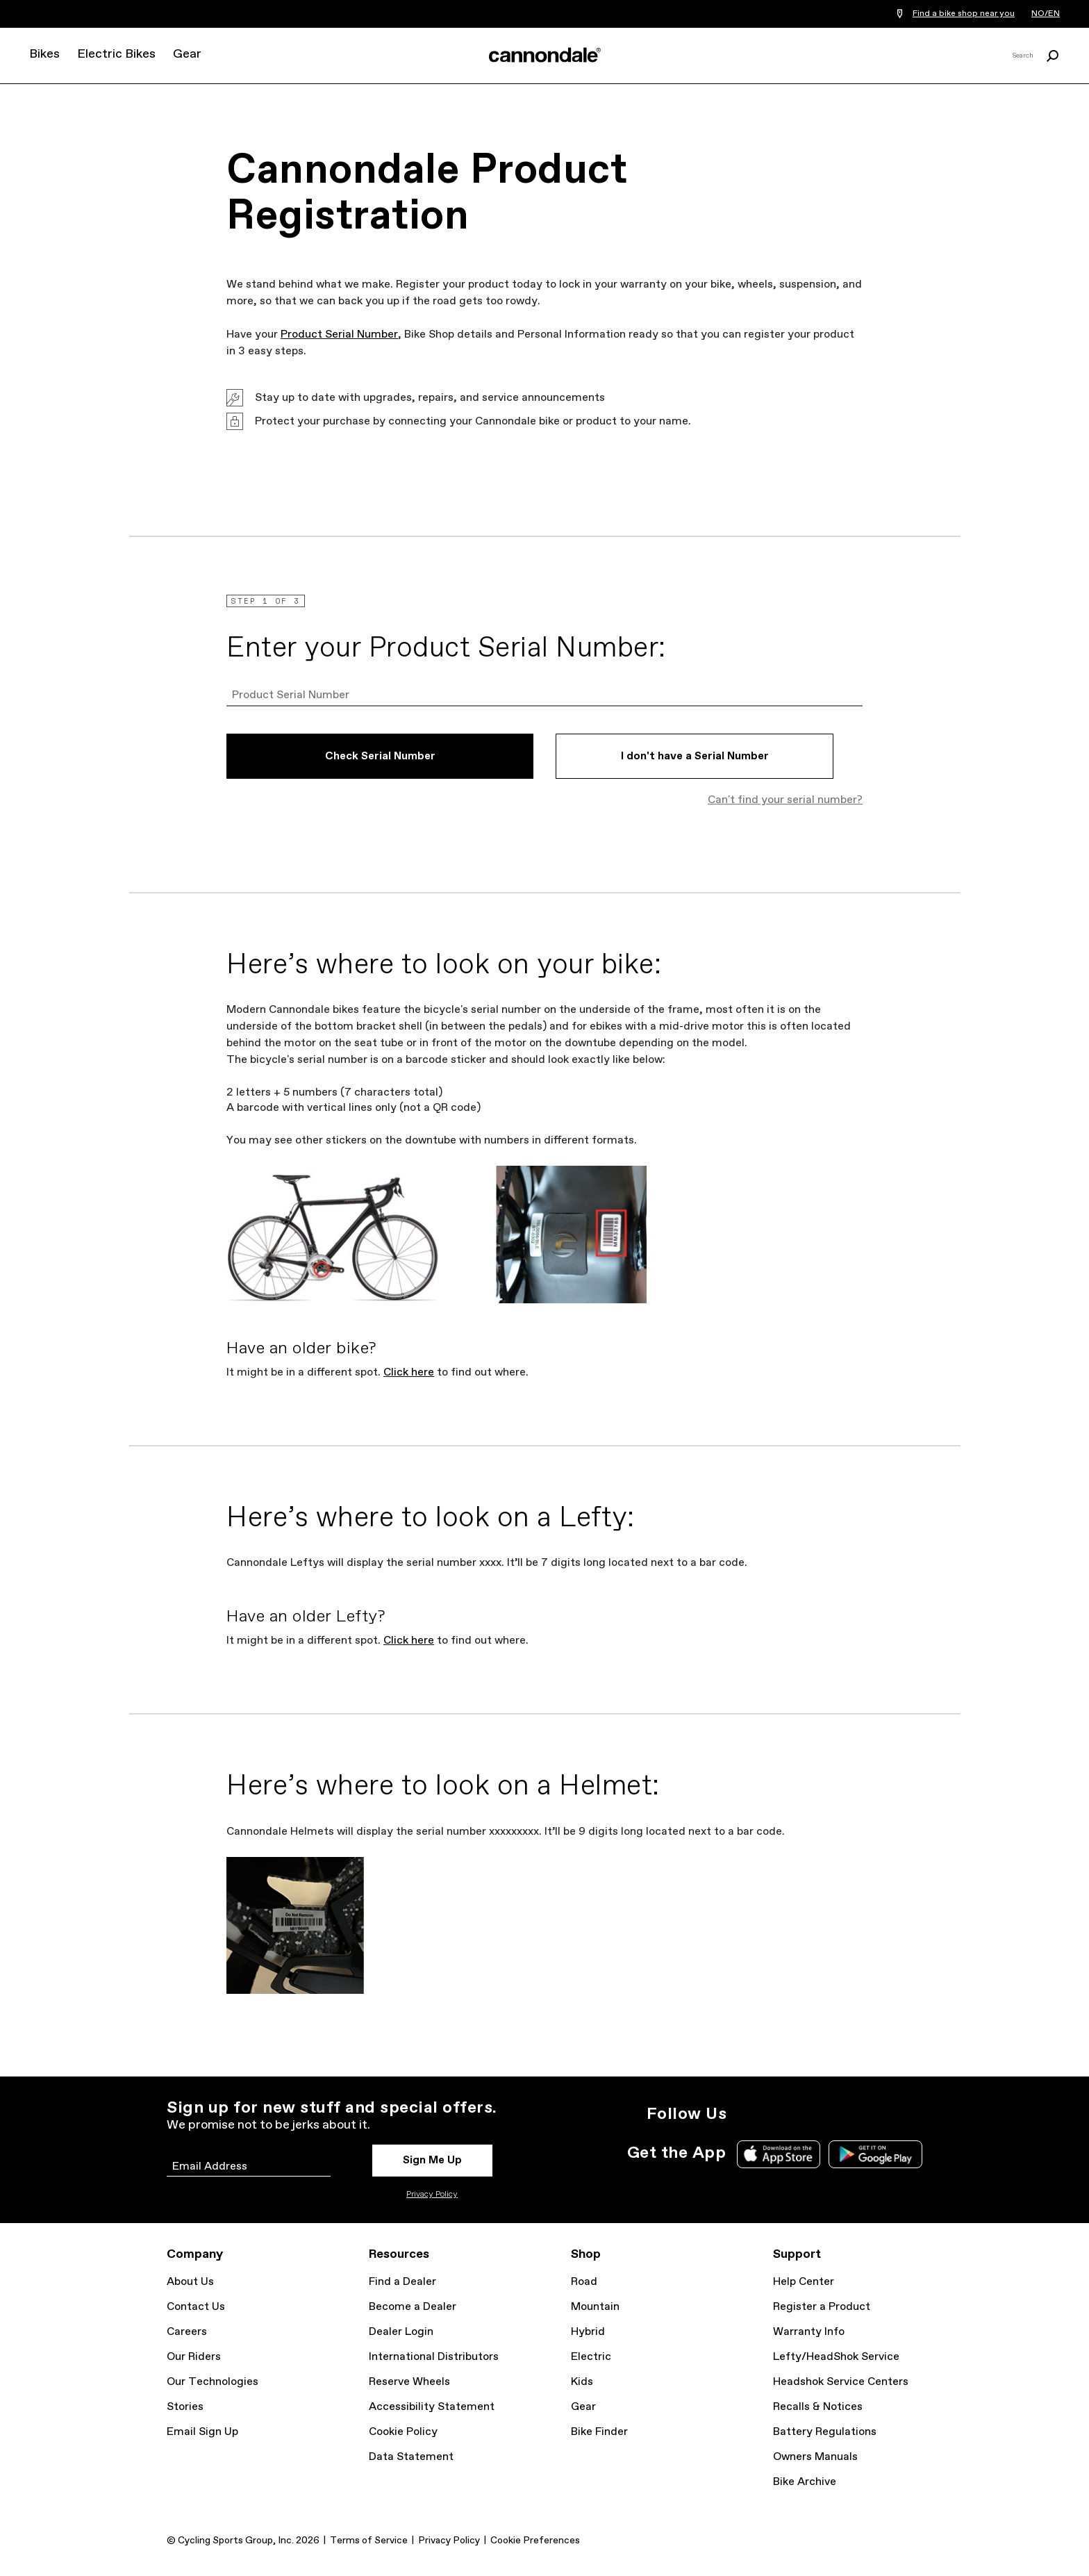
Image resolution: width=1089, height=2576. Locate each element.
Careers (187, 2332)
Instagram (746, 2114)
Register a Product (821, 2307)
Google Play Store (875, 2154)
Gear (187, 54)
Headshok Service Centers (840, 2382)
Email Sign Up (202, 2432)
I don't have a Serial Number (695, 756)
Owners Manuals (815, 2457)
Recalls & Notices (818, 2407)
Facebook (807, 2114)
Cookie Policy (403, 2432)
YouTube (837, 2114)
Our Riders (194, 2357)
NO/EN (1045, 13)
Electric (591, 2357)
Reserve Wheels (409, 2382)
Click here (408, 1372)
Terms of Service (369, 2540)
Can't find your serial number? (785, 800)
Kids (582, 2382)
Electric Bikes (116, 54)
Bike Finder (599, 2432)
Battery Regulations (824, 2432)
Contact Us (196, 2307)
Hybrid (588, 2332)
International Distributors (434, 2357)
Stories (185, 2407)
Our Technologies (212, 2382)
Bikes (44, 54)
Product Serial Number (339, 334)
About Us (190, 2281)
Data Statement (411, 2457)
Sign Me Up (432, 2160)
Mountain (595, 2307)
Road (584, 2281)
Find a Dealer (402, 2281)
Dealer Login (401, 2332)
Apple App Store (778, 2154)
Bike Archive (804, 2482)
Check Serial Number (380, 756)
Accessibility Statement (431, 2407)
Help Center (803, 2281)
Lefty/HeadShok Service (836, 2357)
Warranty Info (809, 2332)
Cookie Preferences (535, 2540)
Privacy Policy (432, 2194)
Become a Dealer (412, 2307)
